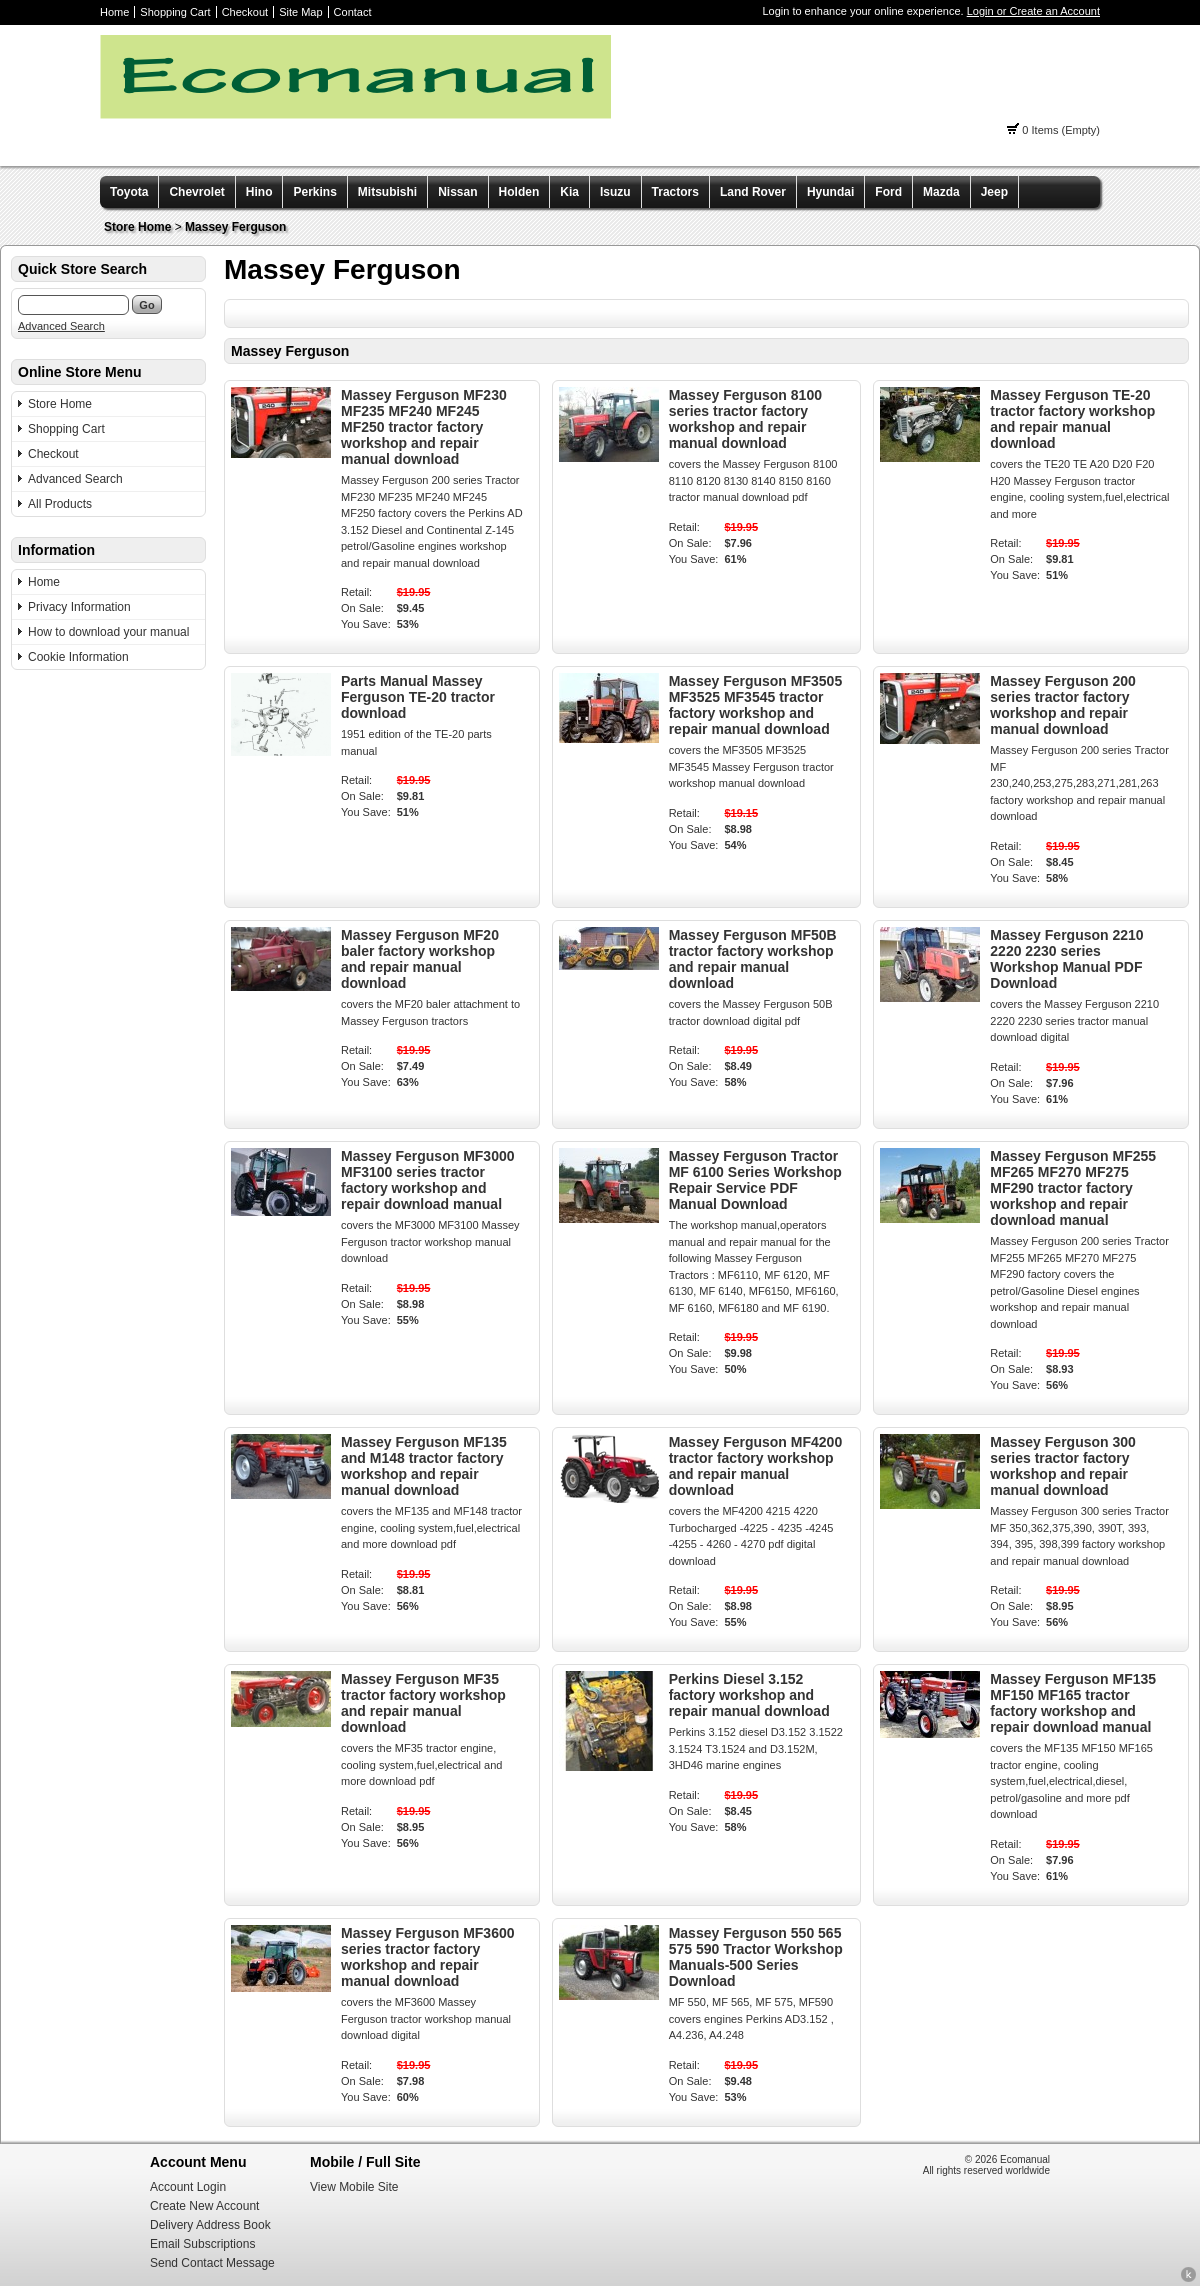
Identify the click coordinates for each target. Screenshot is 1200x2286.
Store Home (137, 227)
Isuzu (615, 192)
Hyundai (830, 192)
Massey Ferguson (235, 227)
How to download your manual (108, 632)
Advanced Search (61, 326)
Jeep (994, 192)
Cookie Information (78, 657)
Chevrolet (196, 192)
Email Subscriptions (202, 2244)
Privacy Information (79, 607)
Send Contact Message (212, 2263)
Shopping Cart (175, 12)
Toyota (129, 192)
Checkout (245, 12)
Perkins (314, 192)
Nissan (457, 192)
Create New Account (204, 2206)
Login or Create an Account (1033, 11)
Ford (888, 192)
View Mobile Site (354, 2187)
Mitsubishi (387, 192)
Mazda (941, 192)
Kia (569, 192)
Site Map (300, 12)
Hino (259, 192)
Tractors (675, 192)
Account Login (188, 2187)
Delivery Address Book (210, 2225)
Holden (519, 192)
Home (114, 12)
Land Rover (753, 192)
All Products (60, 504)
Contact (353, 12)
